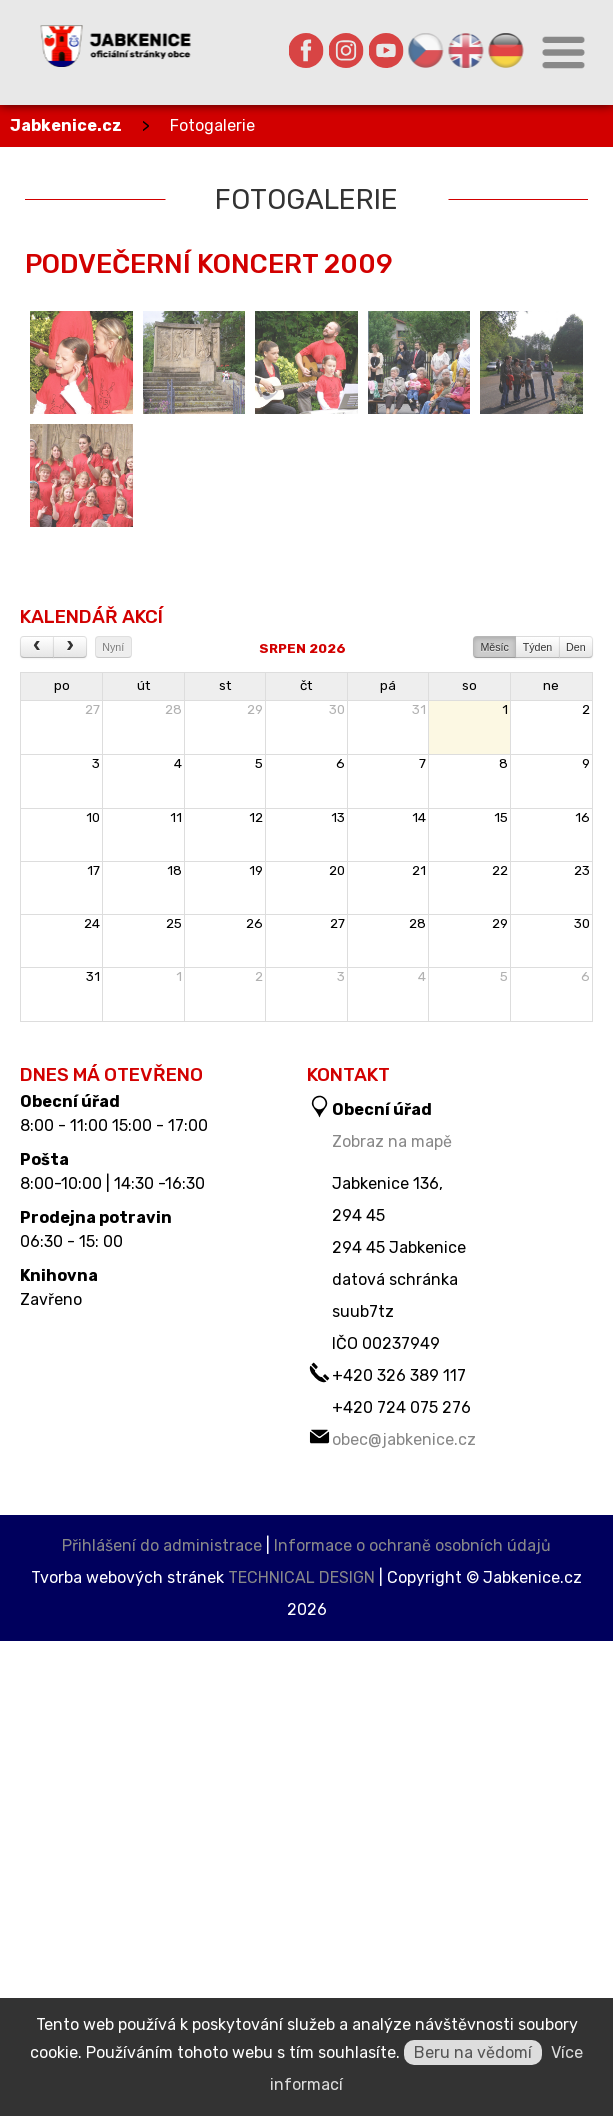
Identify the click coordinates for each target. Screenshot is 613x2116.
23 (582, 870)
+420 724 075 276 (401, 1407)
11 (176, 817)
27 (92, 709)
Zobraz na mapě (392, 1141)
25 (174, 923)
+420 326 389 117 (399, 1375)
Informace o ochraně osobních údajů (412, 1545)
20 (337, 870)
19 (256, 870)
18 (174, 870)
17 (93, 870)
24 (92, 923)
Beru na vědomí (473, 2052)
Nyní (113, 647)
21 (419, 870)
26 (254, 923)
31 (419, 709)
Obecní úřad (70, 1102)
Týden (538, 647)
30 (337, 709)
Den (576, 647)
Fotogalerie (212, 125)
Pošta (44, 1160)
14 (419, 817)
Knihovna (59, 1276)
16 (582, 817)
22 (500, 870)
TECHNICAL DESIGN (301, 1577)
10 (93, 817)
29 (255, 709)
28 (173, 709)
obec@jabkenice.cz (404, 1439)
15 (501, 817)
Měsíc (494, 647)
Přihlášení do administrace (162, 1545)
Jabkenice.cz (66, 125)
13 (338, 817)
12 (256, 817)
